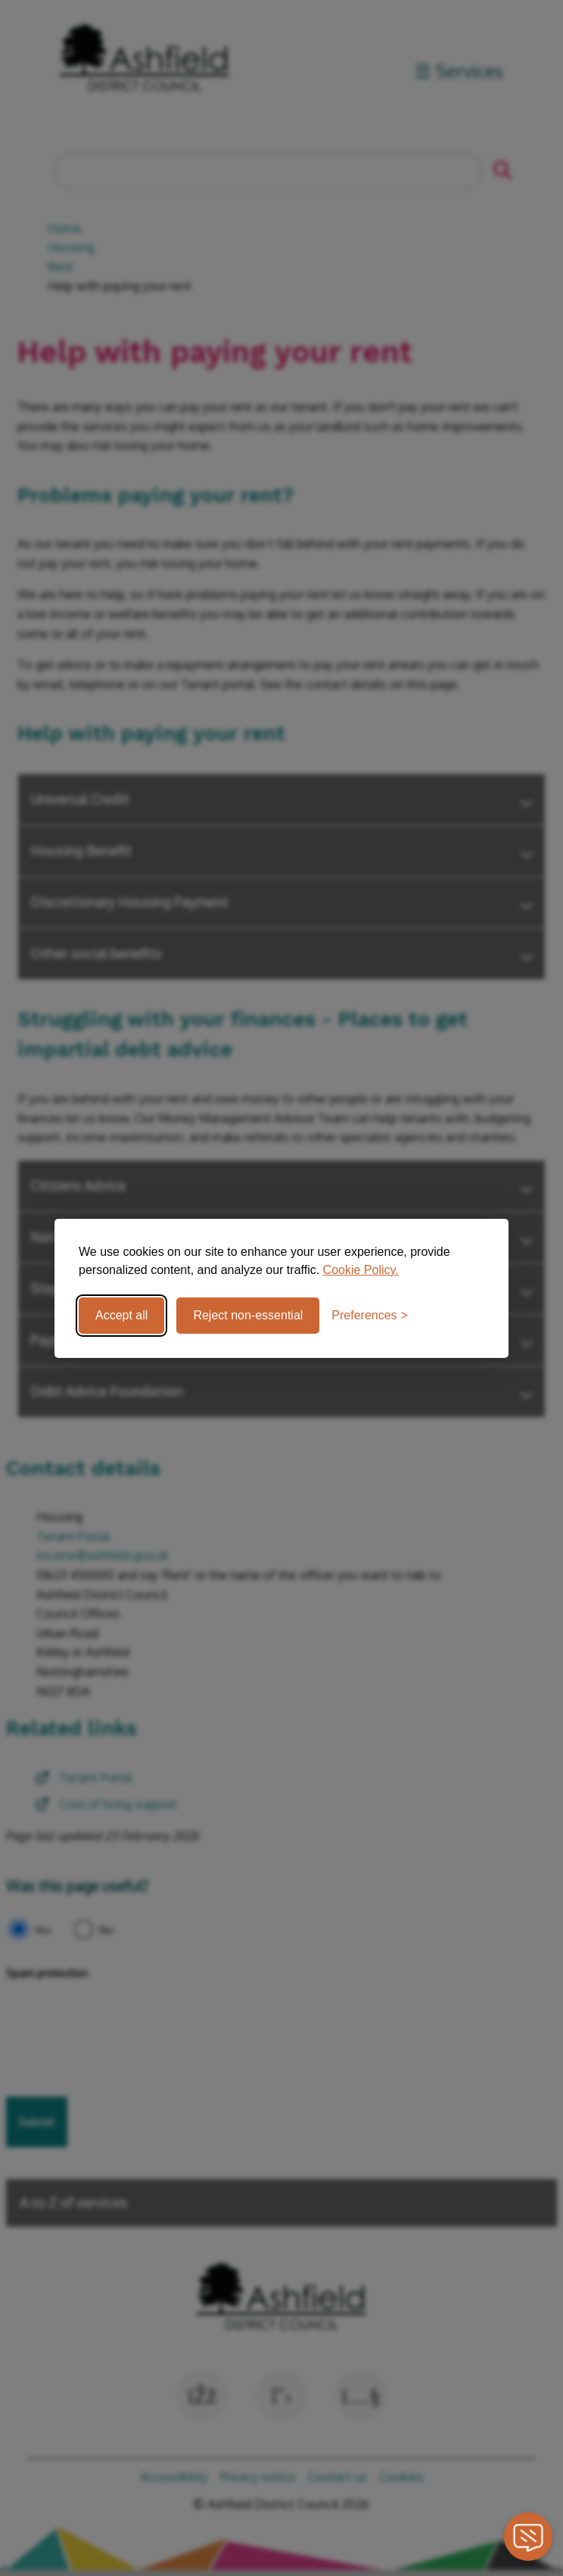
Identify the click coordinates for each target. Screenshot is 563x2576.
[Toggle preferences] (369, 1315)
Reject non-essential (248, 1315)
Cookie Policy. (361, 1269)
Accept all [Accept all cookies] (121, 1315)
